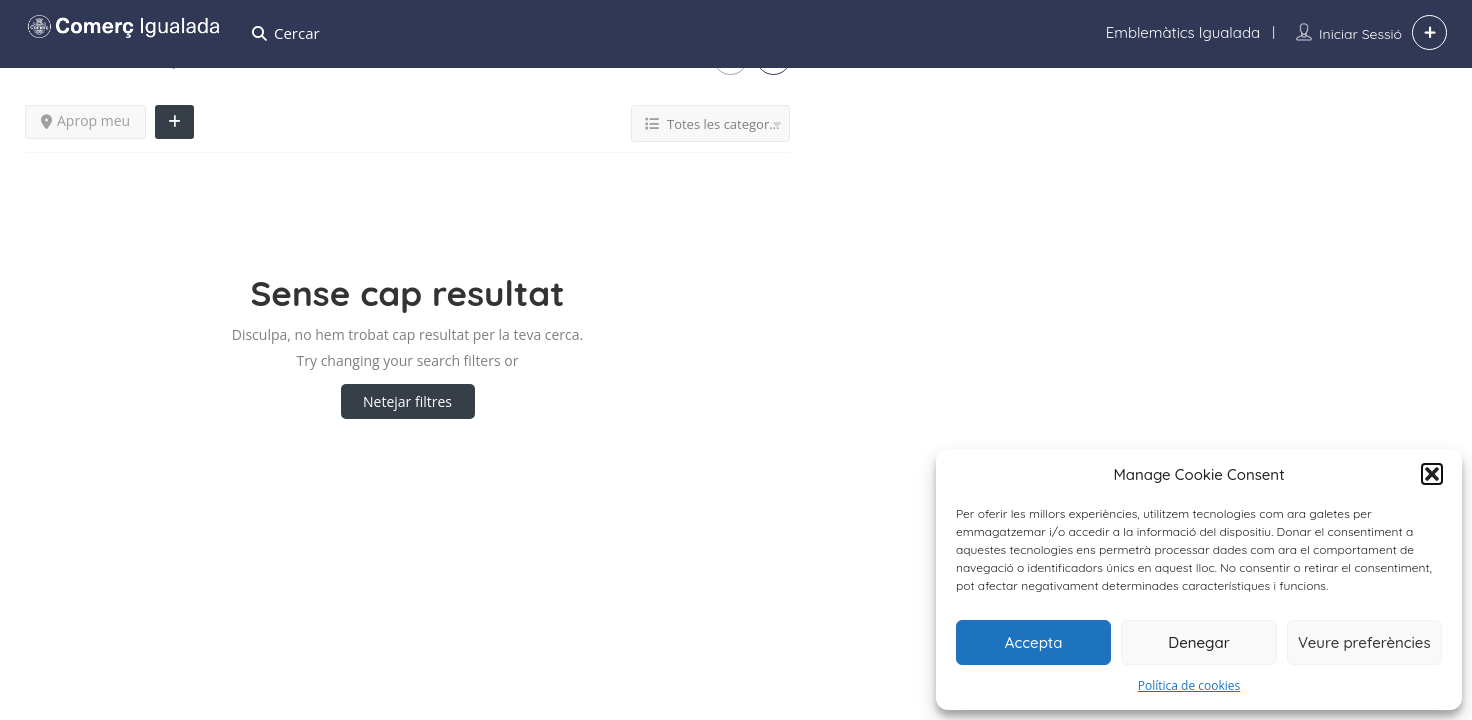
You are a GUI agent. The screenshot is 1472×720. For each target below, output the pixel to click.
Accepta (1034, 642)
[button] (1432, 474)
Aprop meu (85, 120)
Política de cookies (1189, 685)
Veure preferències (1364, 642)
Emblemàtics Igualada (1183, 32)
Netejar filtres (407, 401)
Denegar (1198, 642)
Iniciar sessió (1360, 34)
